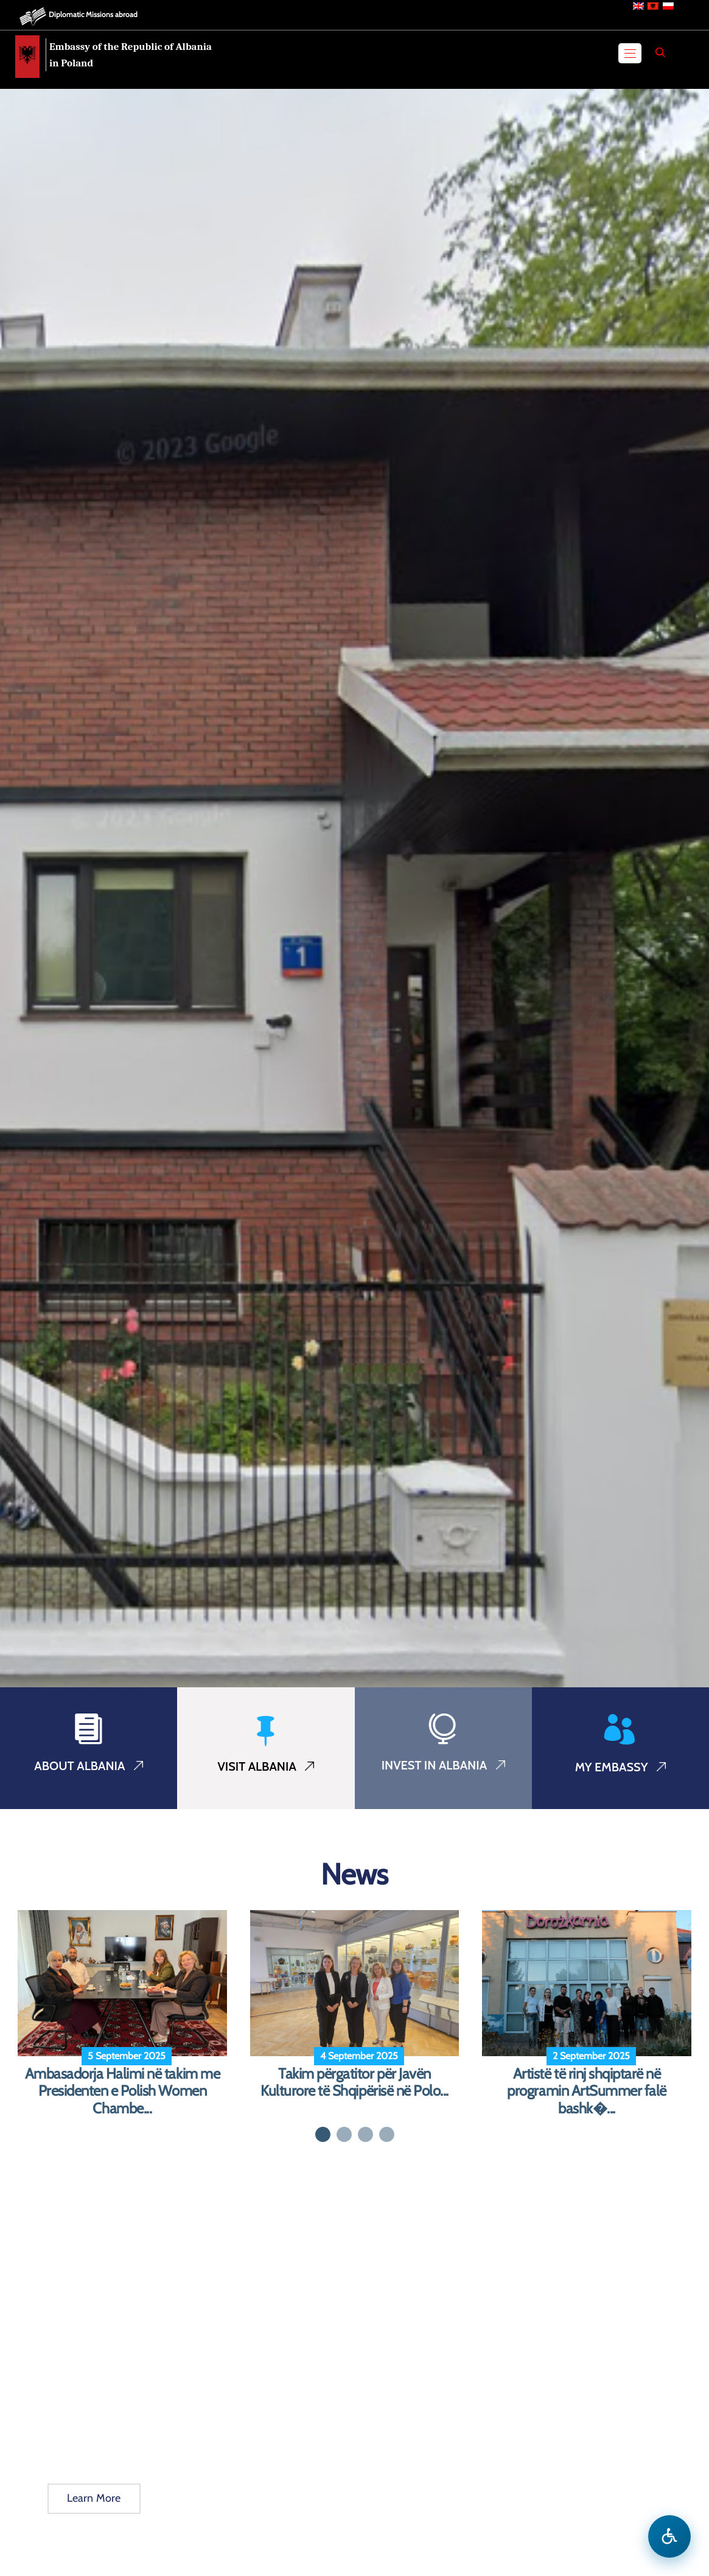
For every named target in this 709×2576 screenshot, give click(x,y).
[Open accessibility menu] (669, 2536)
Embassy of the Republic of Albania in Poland (130, 55)
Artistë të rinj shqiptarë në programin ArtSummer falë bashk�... (586, 2091)
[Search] (660, 52)
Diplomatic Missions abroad (93, 14)
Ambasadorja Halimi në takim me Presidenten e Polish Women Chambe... (122, 2091)
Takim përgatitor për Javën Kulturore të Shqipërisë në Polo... (354, 2082)
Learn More (94, 2498)
